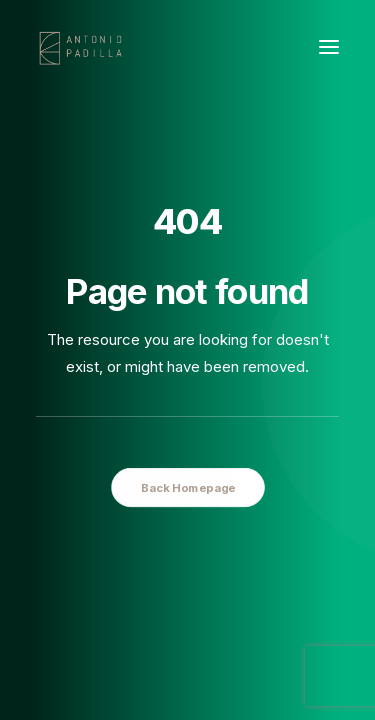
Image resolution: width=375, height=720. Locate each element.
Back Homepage (187, 487)
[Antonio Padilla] (83, 47)
